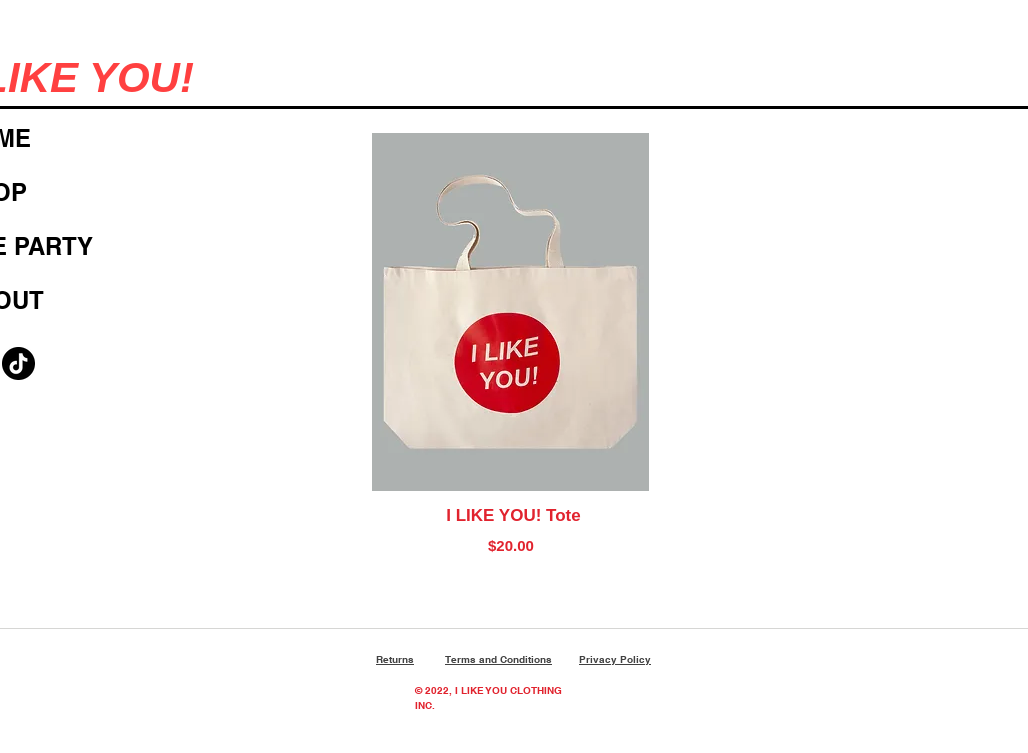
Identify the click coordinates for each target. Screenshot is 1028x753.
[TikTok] (18, 363)
